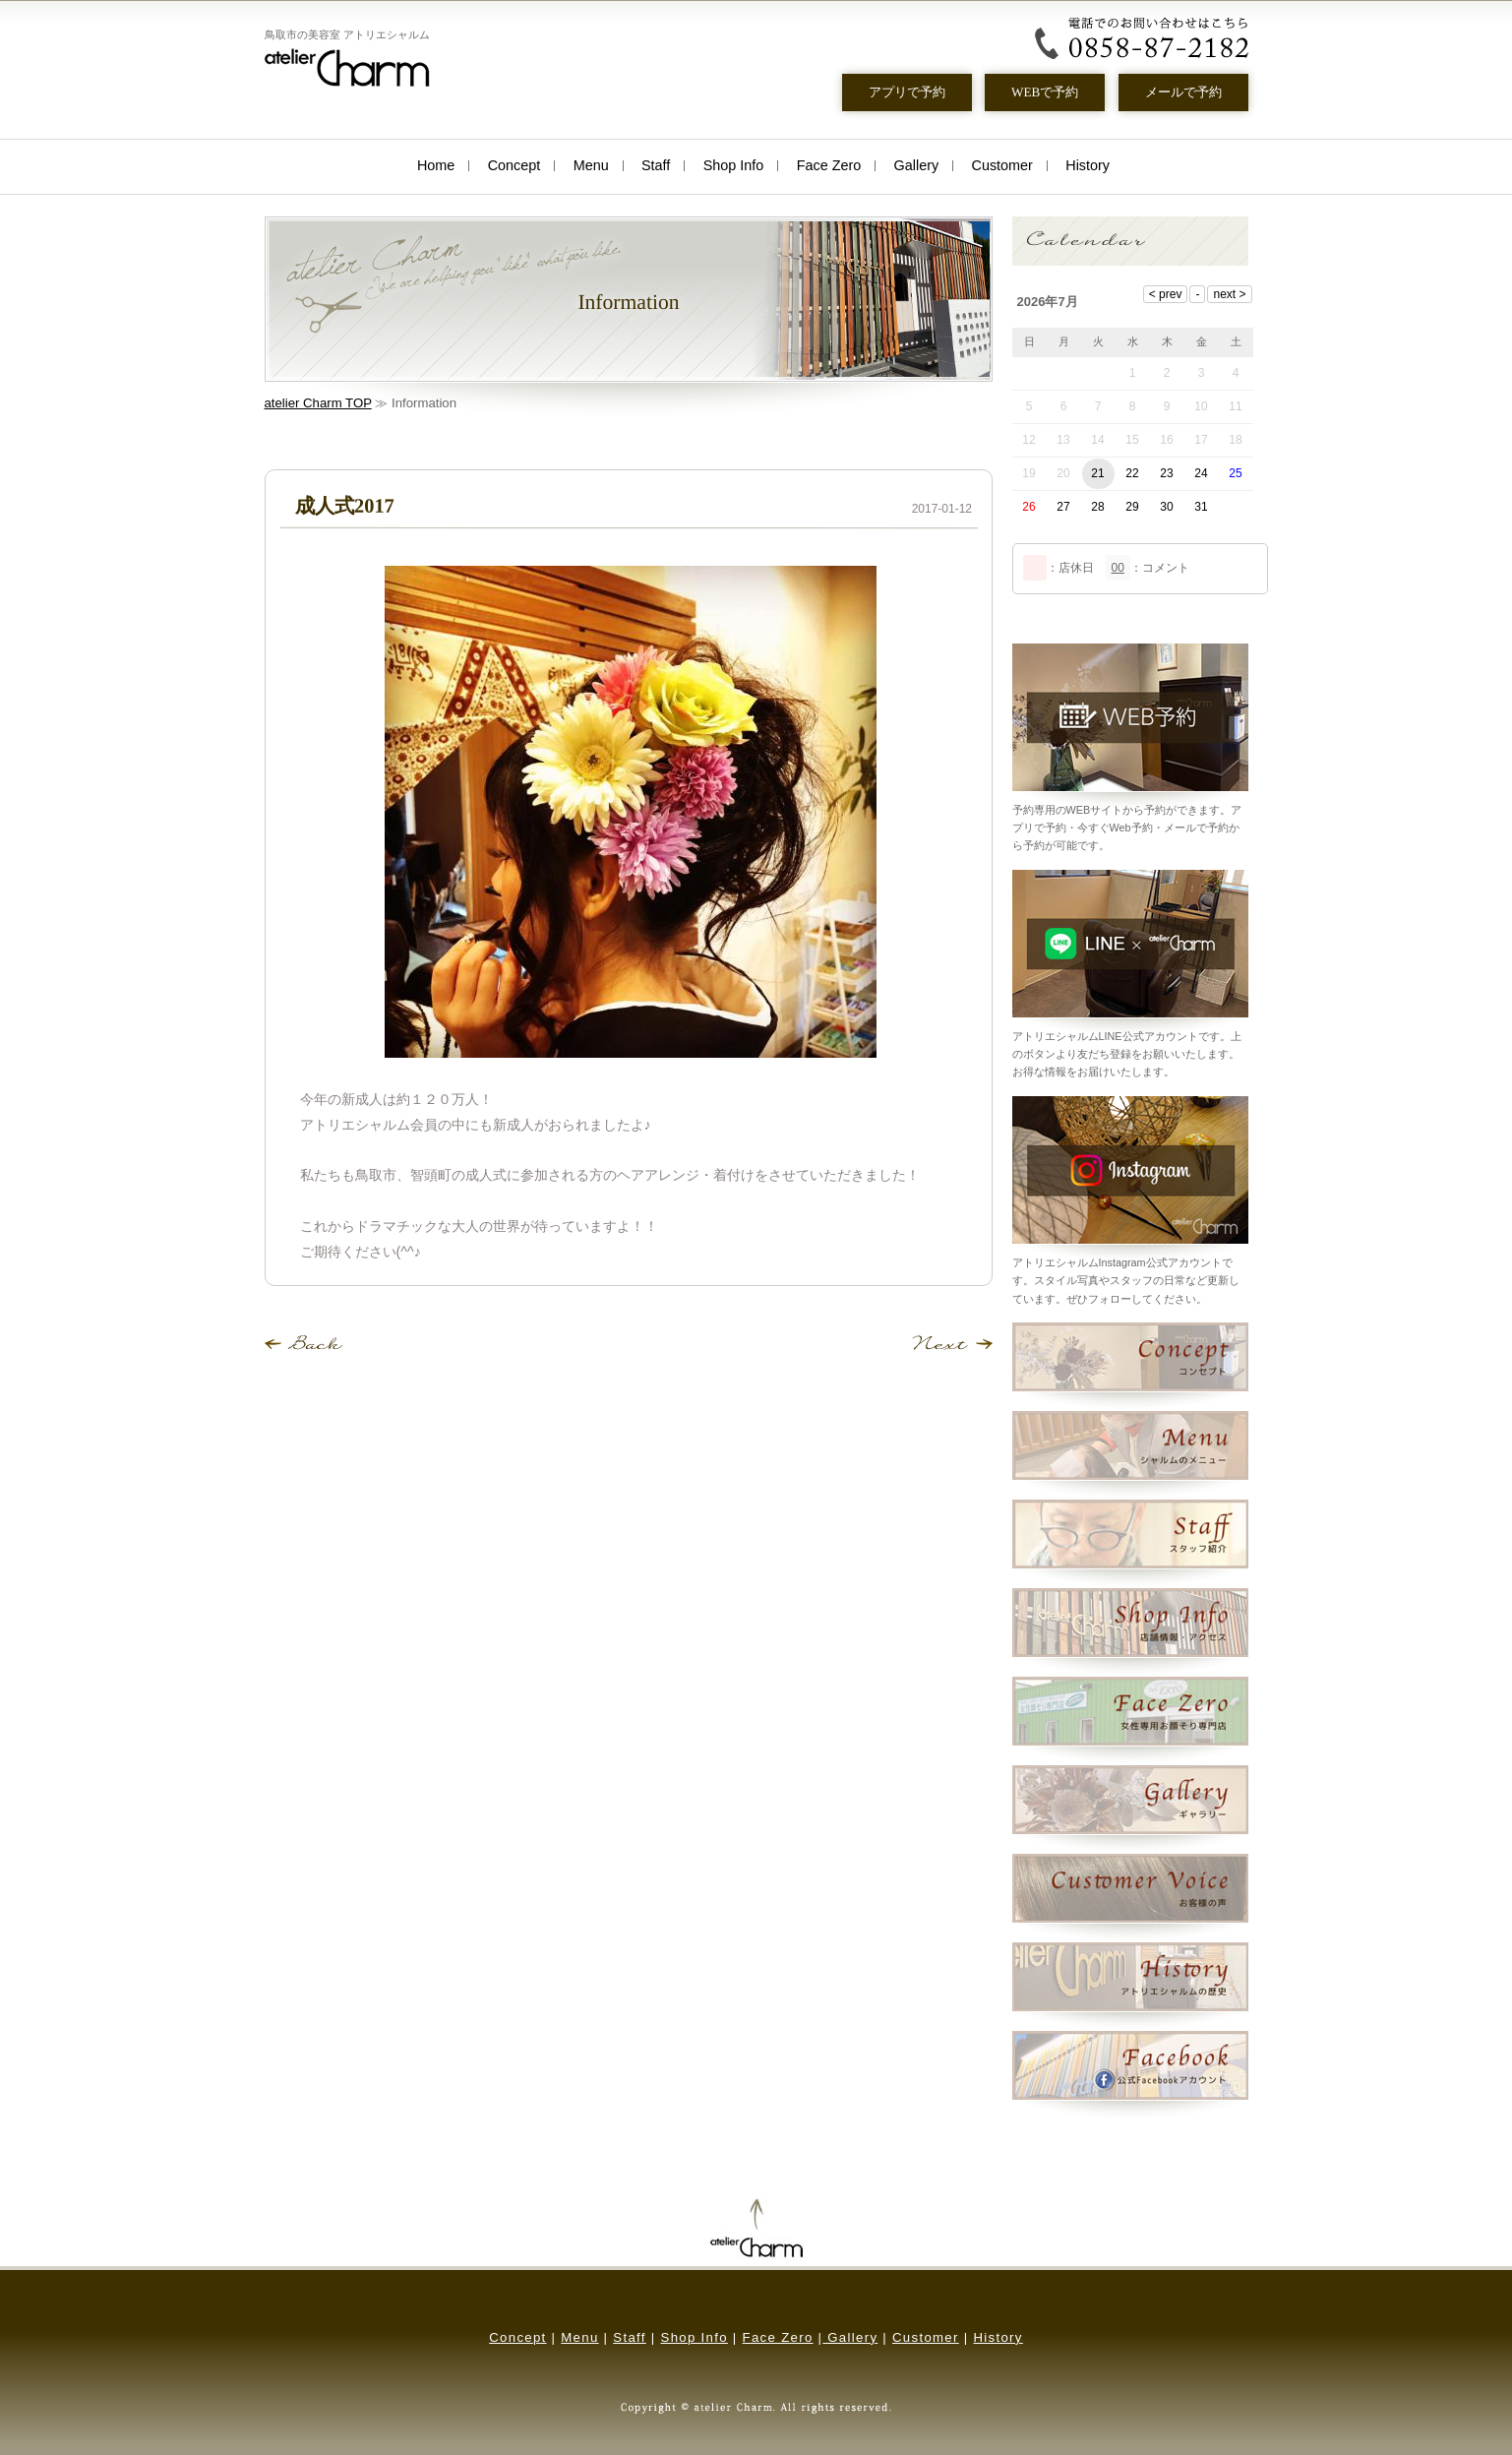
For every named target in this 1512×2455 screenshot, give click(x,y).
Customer (1002, 165)
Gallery (916, 165)
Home (435, 165)
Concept (514, 165)
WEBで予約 (1044, 92)
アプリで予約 (906, 92)
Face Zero (829, 165)
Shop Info (733, 165)
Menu (591, 165)
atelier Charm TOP (318, 403)
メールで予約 (1182, 92)
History (1087, 165)
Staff (655, 165)
